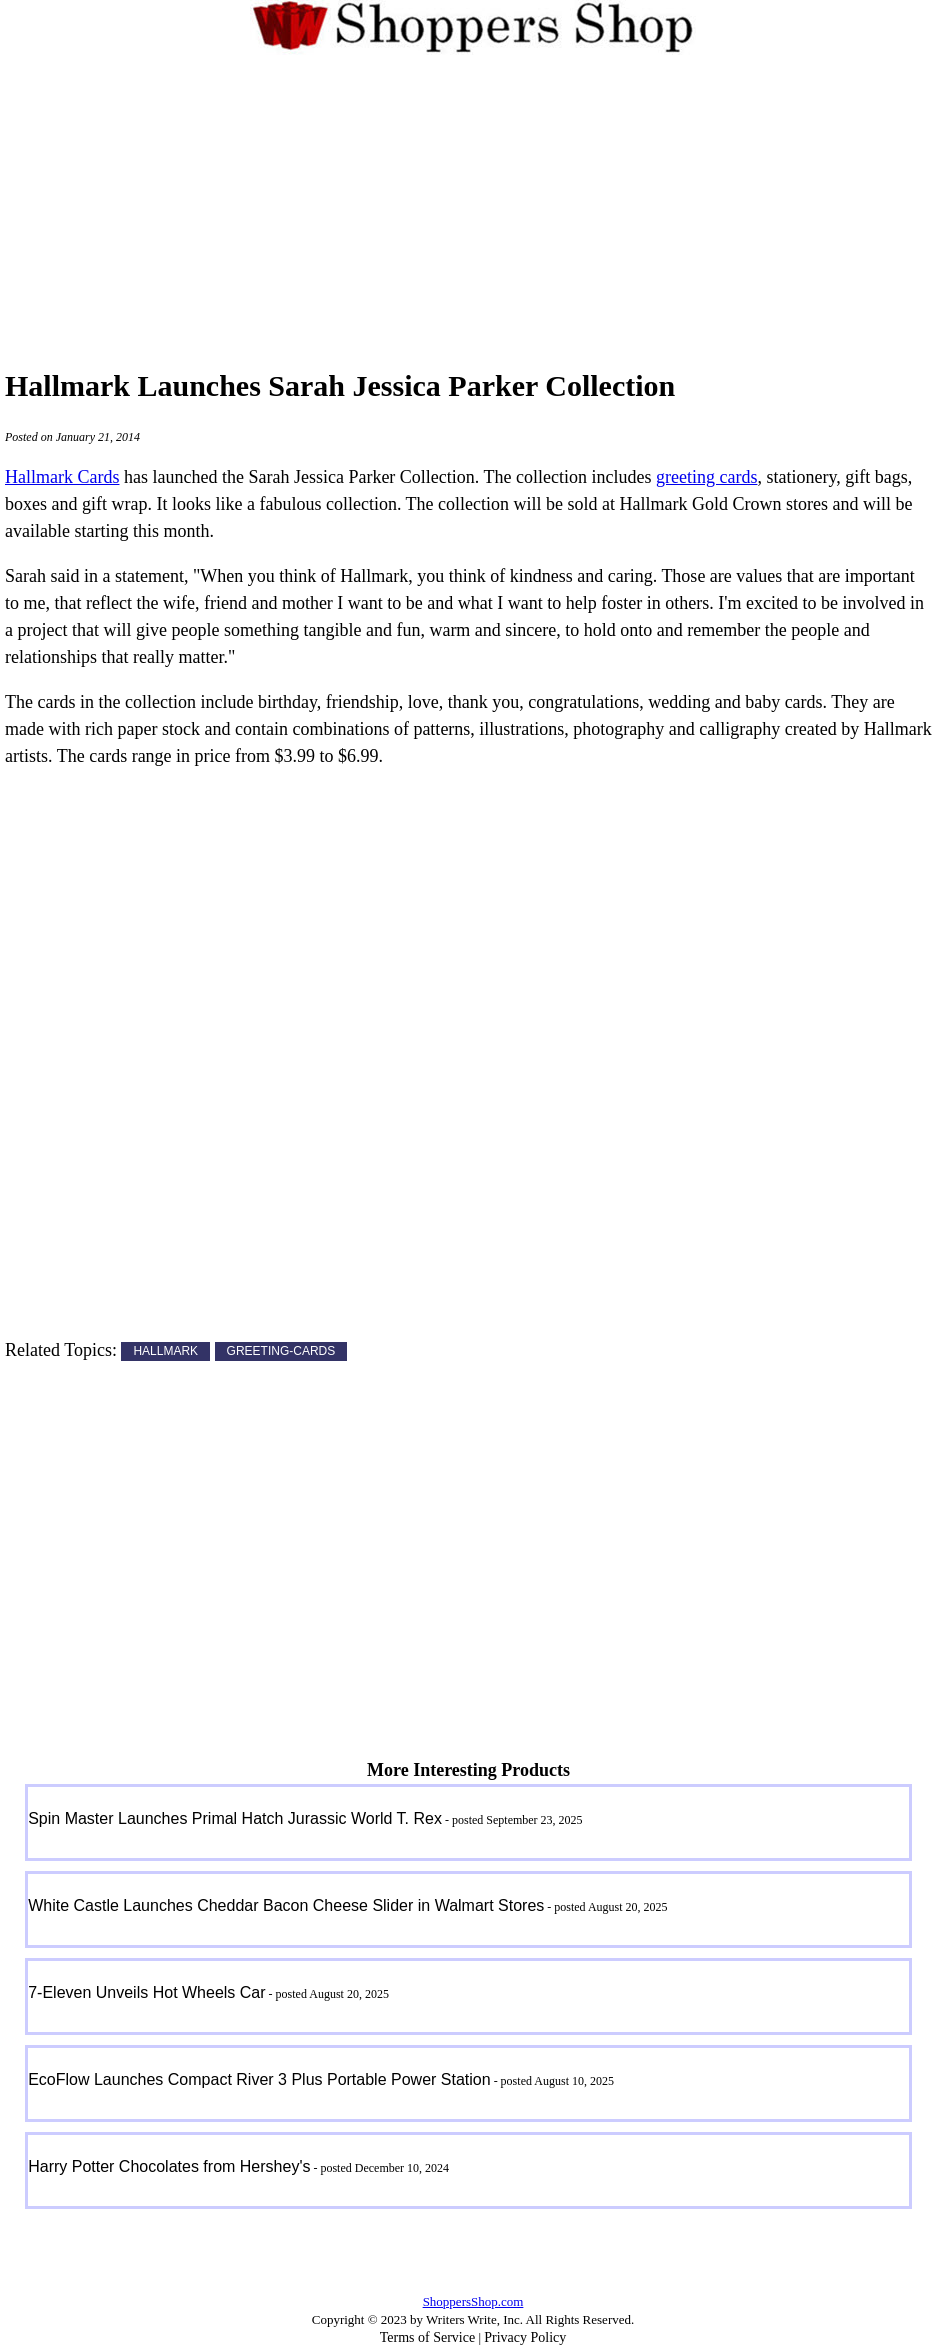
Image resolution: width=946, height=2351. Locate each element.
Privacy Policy (525, 2337)
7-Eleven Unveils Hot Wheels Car (146, 1992)
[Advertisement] (473, 199)
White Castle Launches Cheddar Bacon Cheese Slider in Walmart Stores (286, 1905)
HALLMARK (165, 1352)
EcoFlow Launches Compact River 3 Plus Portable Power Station (259, 2079)
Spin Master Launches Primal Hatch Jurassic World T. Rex (235, 1818)
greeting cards (706, 477)
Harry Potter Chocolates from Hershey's (169, 2166)
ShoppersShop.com (473, 2301)
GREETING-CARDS (281, 1352)
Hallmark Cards (62, 477)
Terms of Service (427, 2337)
